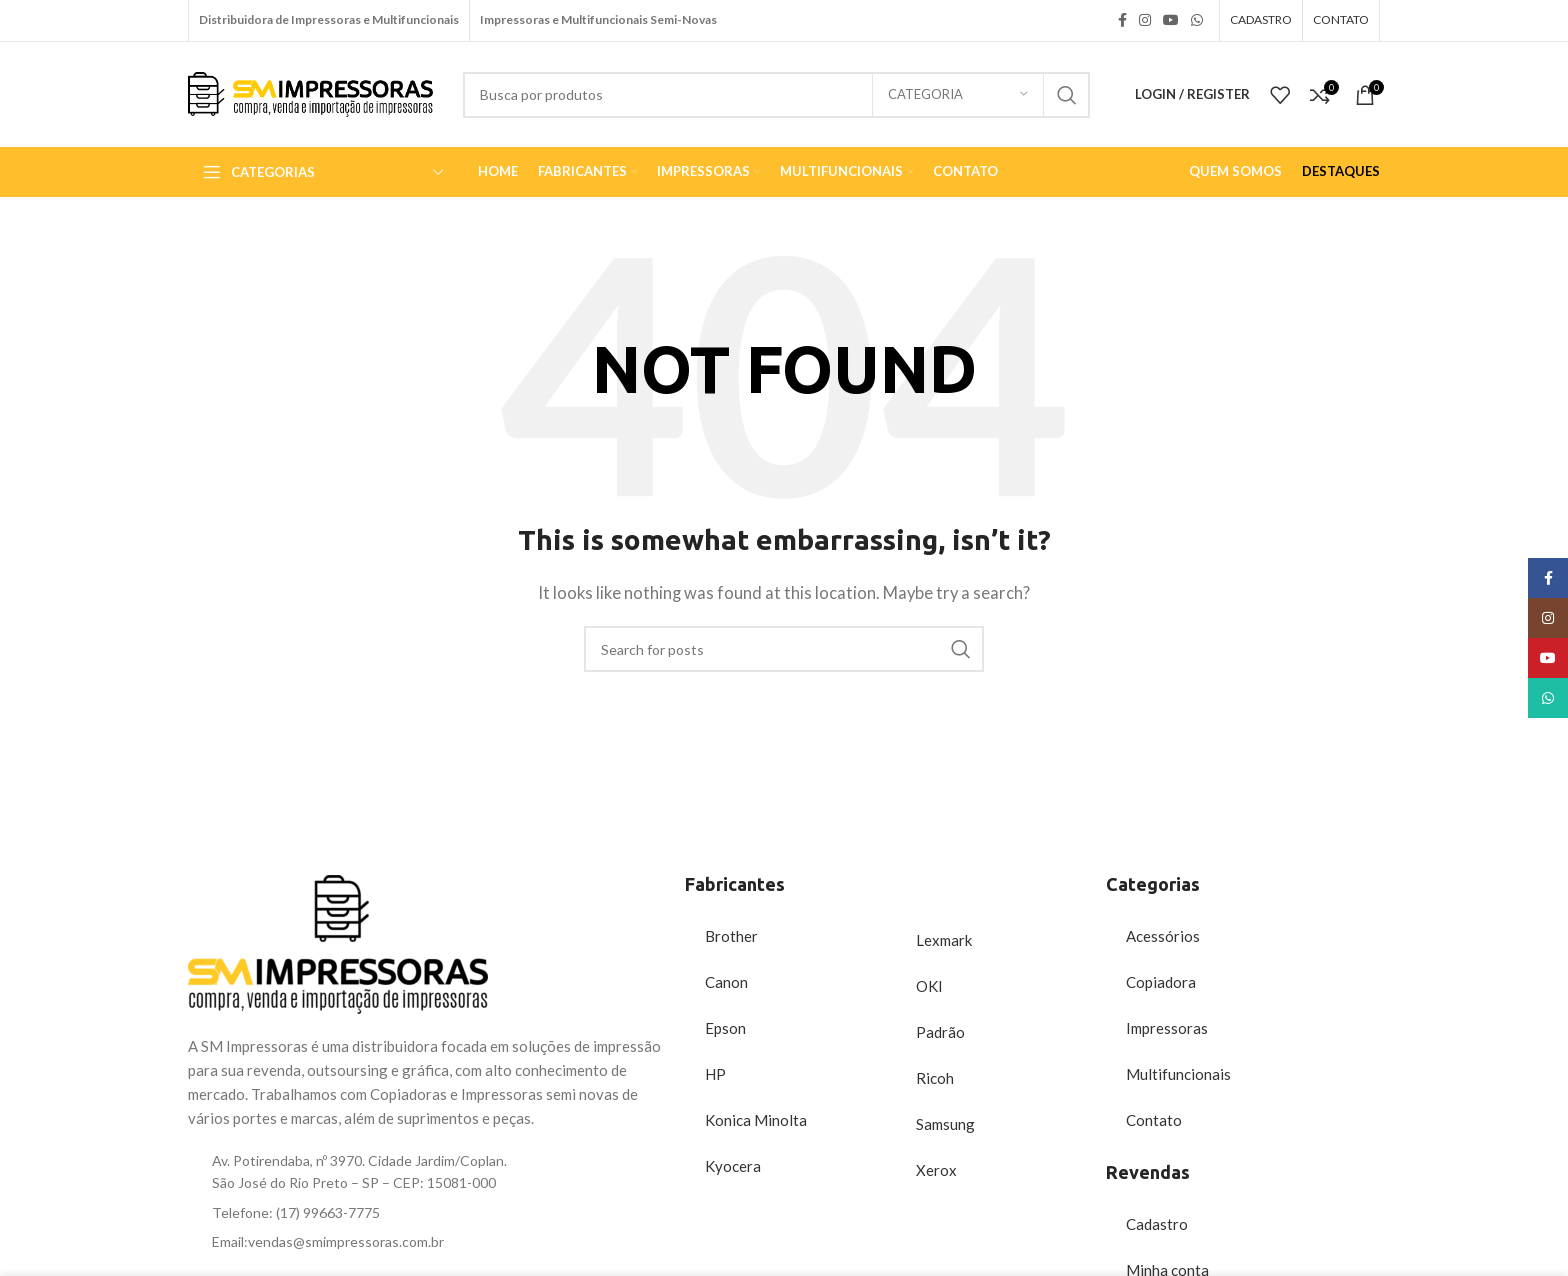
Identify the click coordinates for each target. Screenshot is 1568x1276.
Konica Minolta (756, 1120)
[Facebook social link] (1122, 20)
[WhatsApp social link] (1197, 20)
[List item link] (426, 1213)
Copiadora (1161, 982)
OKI (929, 986)
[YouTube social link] (1171, 20)
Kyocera (733, 1166)
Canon (726, 982)
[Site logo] (310, 92)
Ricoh (935, 1078)
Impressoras (1167, 1028)
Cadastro (1157, 1224)
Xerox (936, 1170)
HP (715, 1074)
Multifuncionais (1178, 1074)
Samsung (945, 1124)
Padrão (940, 1032)
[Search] (776, 95)
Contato (1154, 1120)
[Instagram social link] (1145, 20)
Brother (731, 936)
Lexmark (944, 940)
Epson (725, 1028)
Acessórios (1163, 936)
